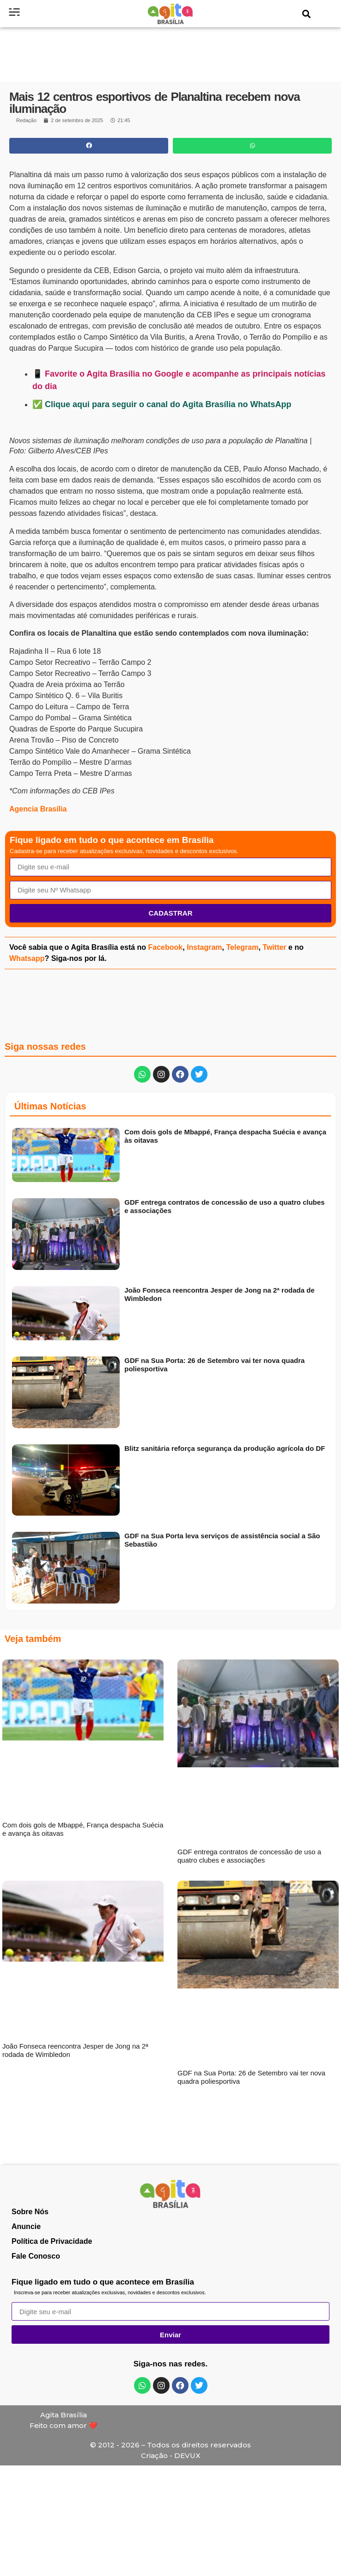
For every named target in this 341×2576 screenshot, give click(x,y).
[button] (306, 13)
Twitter (274, 947)
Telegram (242, 947)
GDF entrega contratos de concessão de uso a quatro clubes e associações (249, 1856)
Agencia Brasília (38, 809)
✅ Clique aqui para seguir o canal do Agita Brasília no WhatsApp (161, 404)
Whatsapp (26, 958)
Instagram (204, 947)
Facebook (165, 947)
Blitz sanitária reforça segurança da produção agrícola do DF (224, 1448)
